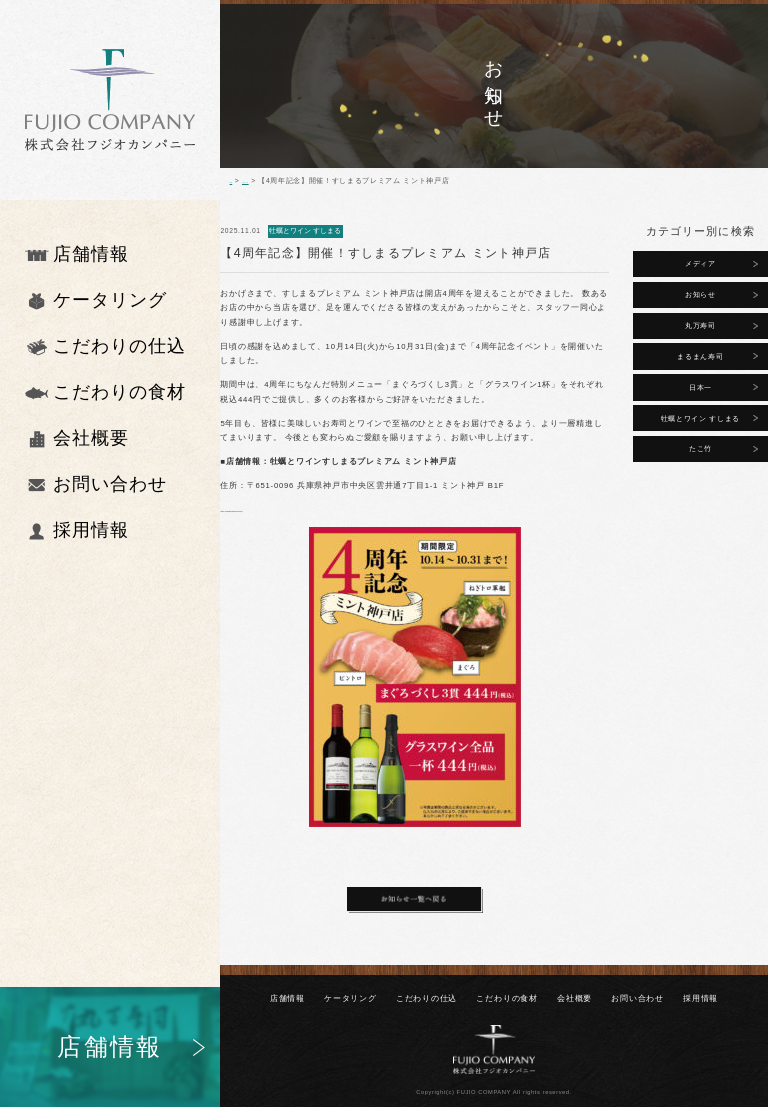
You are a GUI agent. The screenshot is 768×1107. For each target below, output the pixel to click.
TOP (238, 180)
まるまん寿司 (700, 356)
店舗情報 (287, 998)
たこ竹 (700, 448)
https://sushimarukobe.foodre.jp (285, 509)
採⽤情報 (700, 998)
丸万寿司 (700, 325)
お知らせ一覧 (278, 180)
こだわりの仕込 (426, 998)
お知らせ (700, 294)
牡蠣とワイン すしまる (700, 418)
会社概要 (574, 998)
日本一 (700, 387)
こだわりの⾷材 (506, 998)
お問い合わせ (637, 998)
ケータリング (350, 998)
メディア (700, 263)
